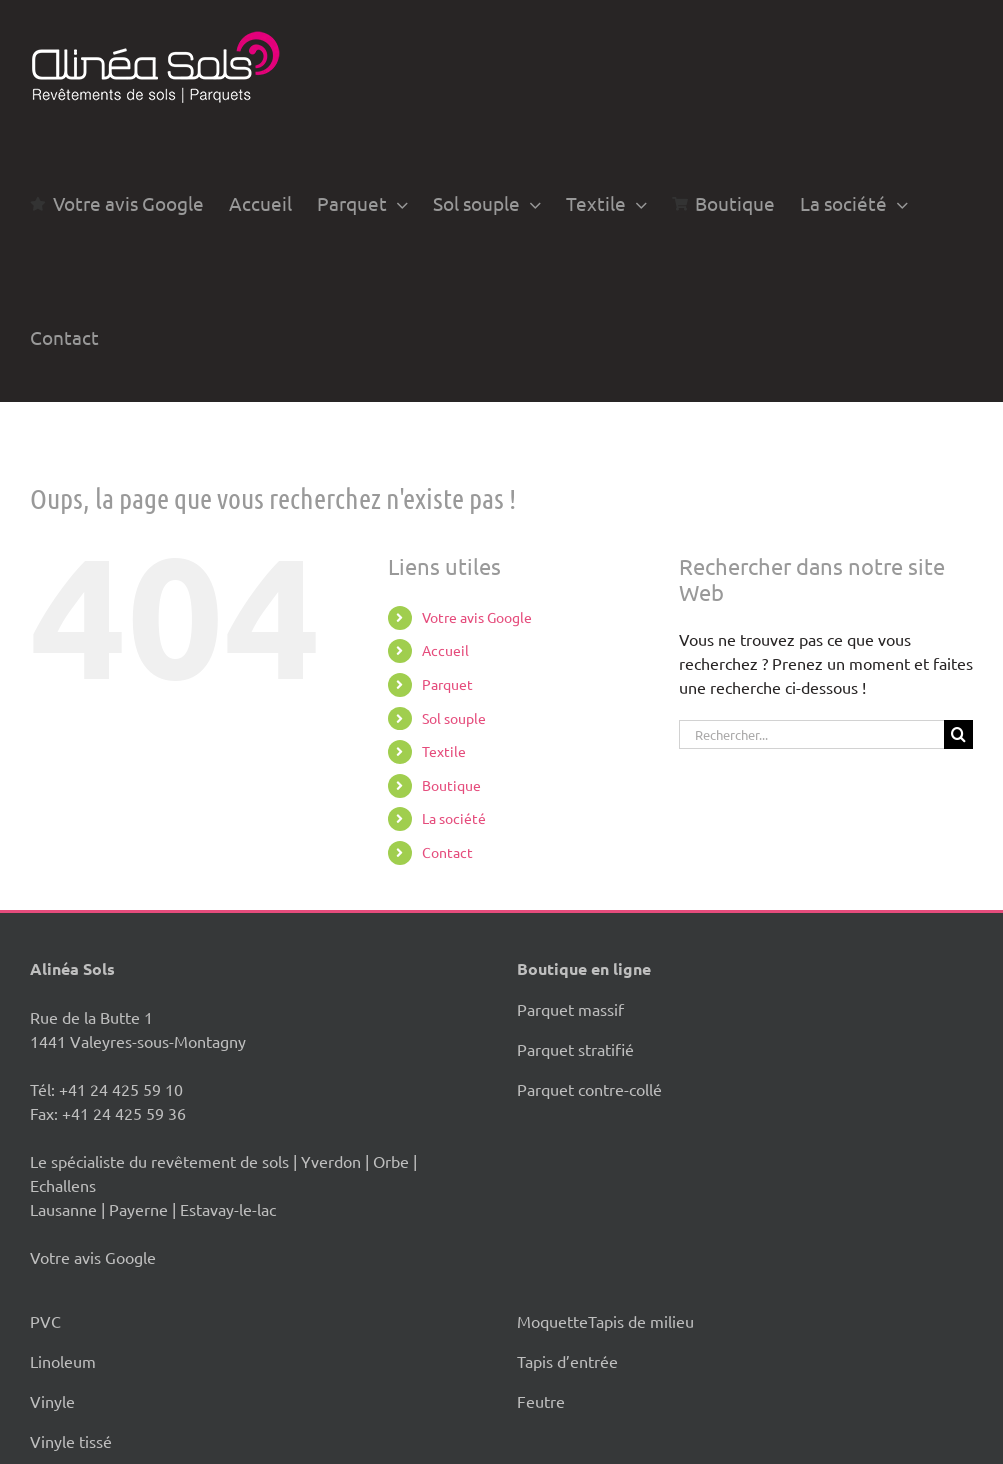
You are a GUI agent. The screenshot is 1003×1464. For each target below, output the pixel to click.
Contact (447, 852)
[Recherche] (958, 734)
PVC (45, 1321)
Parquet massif (570, 1009)
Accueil (445, 650)
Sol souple (454, 718)
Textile (444, 751)
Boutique (451, 785)
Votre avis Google (477, 617)
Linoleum (63, 1361)
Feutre (541, 1401)
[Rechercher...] (811, 734)
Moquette (552, 1321)
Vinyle (52, 1401)
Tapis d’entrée (567, 1361)
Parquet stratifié (575, 1049)
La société (454, 818)
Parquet (447, 684)
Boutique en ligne (584, 968)
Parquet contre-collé (589, 1089)
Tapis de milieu (641, 1321)
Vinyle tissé (71, 1441)
